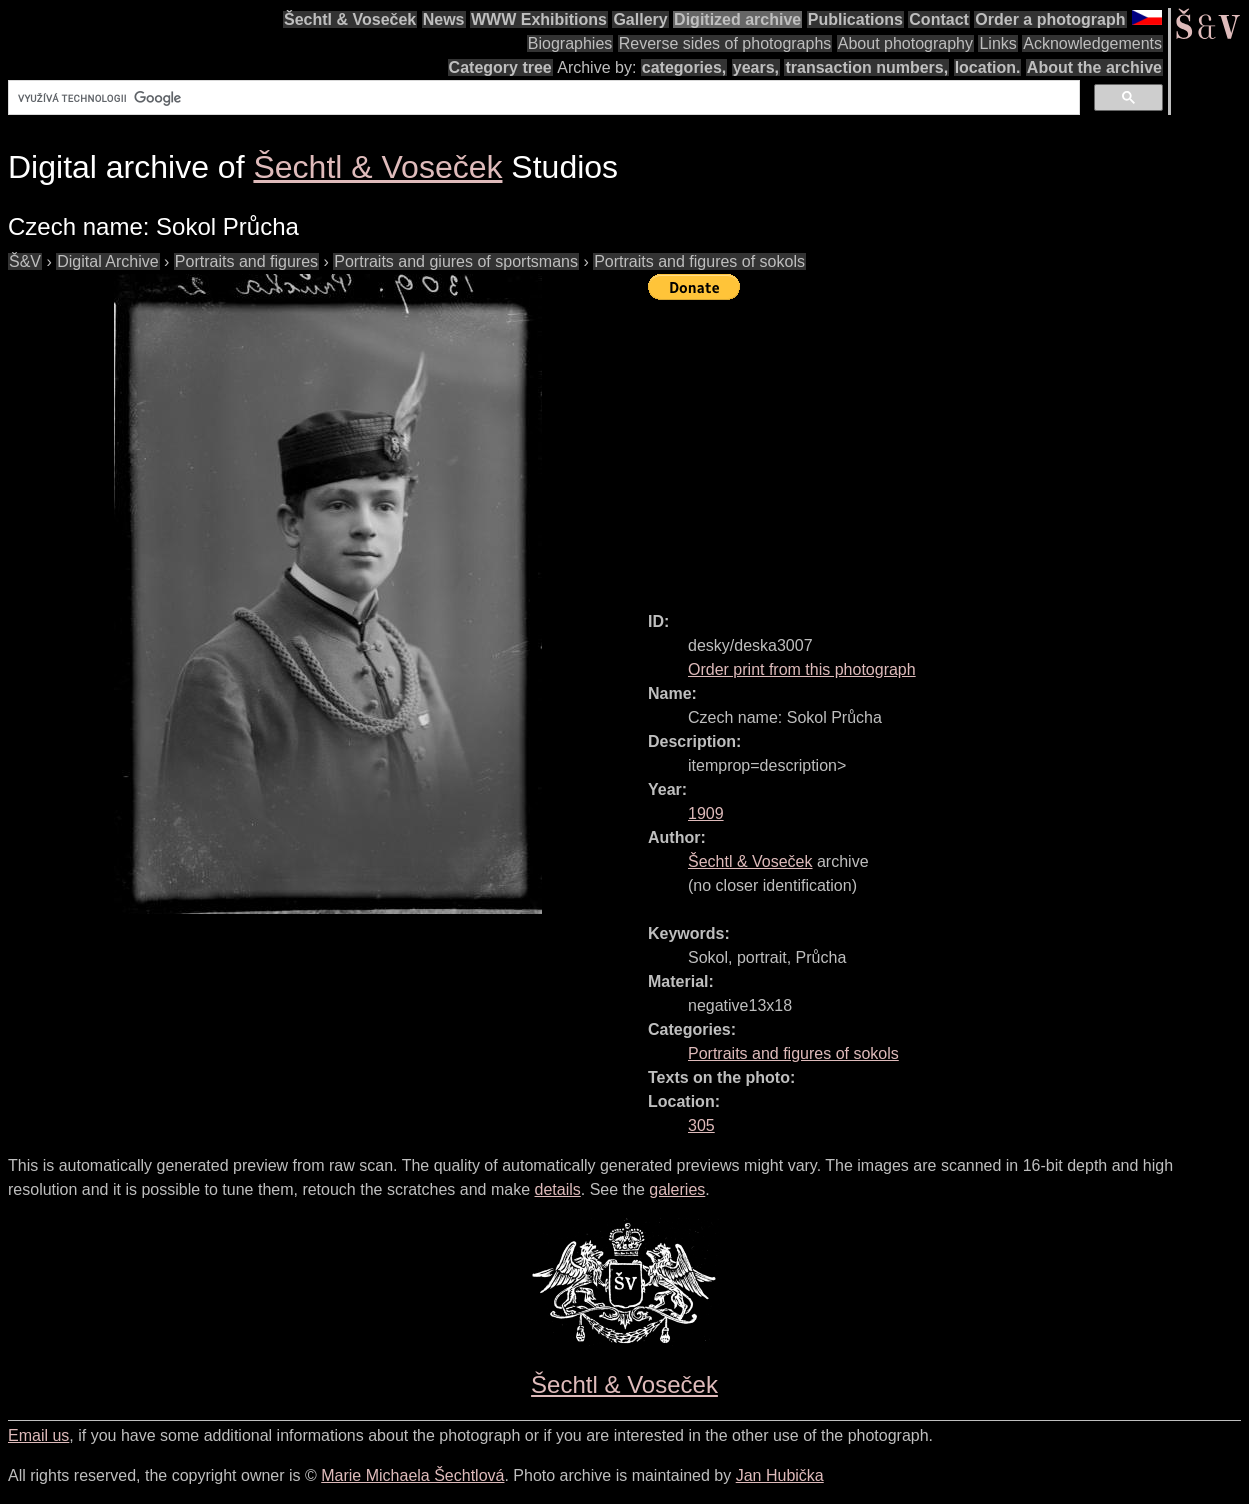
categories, (684, 67)
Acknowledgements (1092, 43)
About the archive (1094, 67)
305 (701, 1125)
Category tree (500, 67)
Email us (38, 1435)
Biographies (570, 43)
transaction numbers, (866, 67)
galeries (677, 1189)
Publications (855, 19)
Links (997, 43)
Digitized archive (737, 19)
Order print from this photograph (802, 669)
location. (988, 67)
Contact (939, 19)
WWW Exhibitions (539, 19)
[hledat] (542, 98)
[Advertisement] (948, 447)
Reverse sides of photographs (725, 43)
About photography (905, 43)
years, (756, 67)
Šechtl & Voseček (350, 19)
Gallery (640, 19)
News (444, 19)
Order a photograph (1050, 19)
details (558, 1189)
